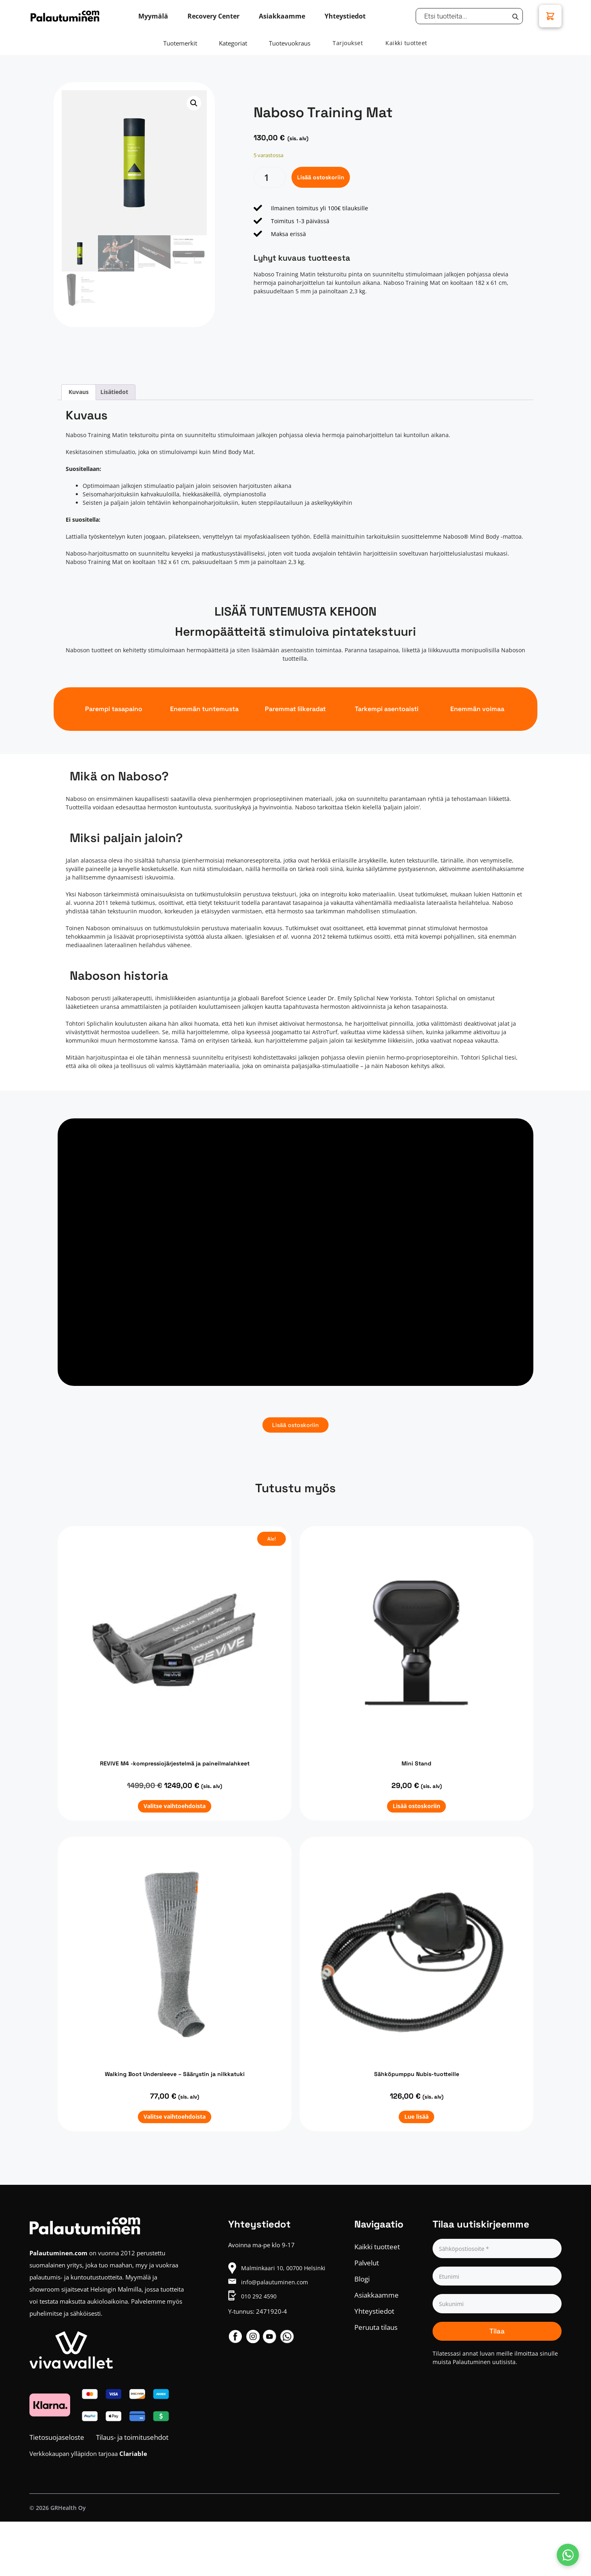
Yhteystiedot (374, 2311)
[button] (194, 103)
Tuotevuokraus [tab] (289, 43)
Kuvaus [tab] (79, 392)
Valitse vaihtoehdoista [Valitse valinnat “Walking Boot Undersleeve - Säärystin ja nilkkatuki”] (175, 2116)
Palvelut (366, 2262)
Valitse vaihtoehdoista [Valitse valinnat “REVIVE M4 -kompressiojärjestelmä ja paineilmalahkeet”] (175, 1806)
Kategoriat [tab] (233, 43)
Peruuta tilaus (375, 2327)
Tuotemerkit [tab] (180, 43)
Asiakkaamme (376, 2295)
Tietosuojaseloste (56, 2437)
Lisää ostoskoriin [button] (416, 1806)
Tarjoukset (348, 43)
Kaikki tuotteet (406, 43)
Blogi (362, 2279)
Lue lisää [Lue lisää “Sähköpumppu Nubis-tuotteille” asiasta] (416, 2116)
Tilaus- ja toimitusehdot (132, 2437)
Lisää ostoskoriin (320, 177)
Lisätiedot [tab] (114, 392)
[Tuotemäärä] (270, 177)
